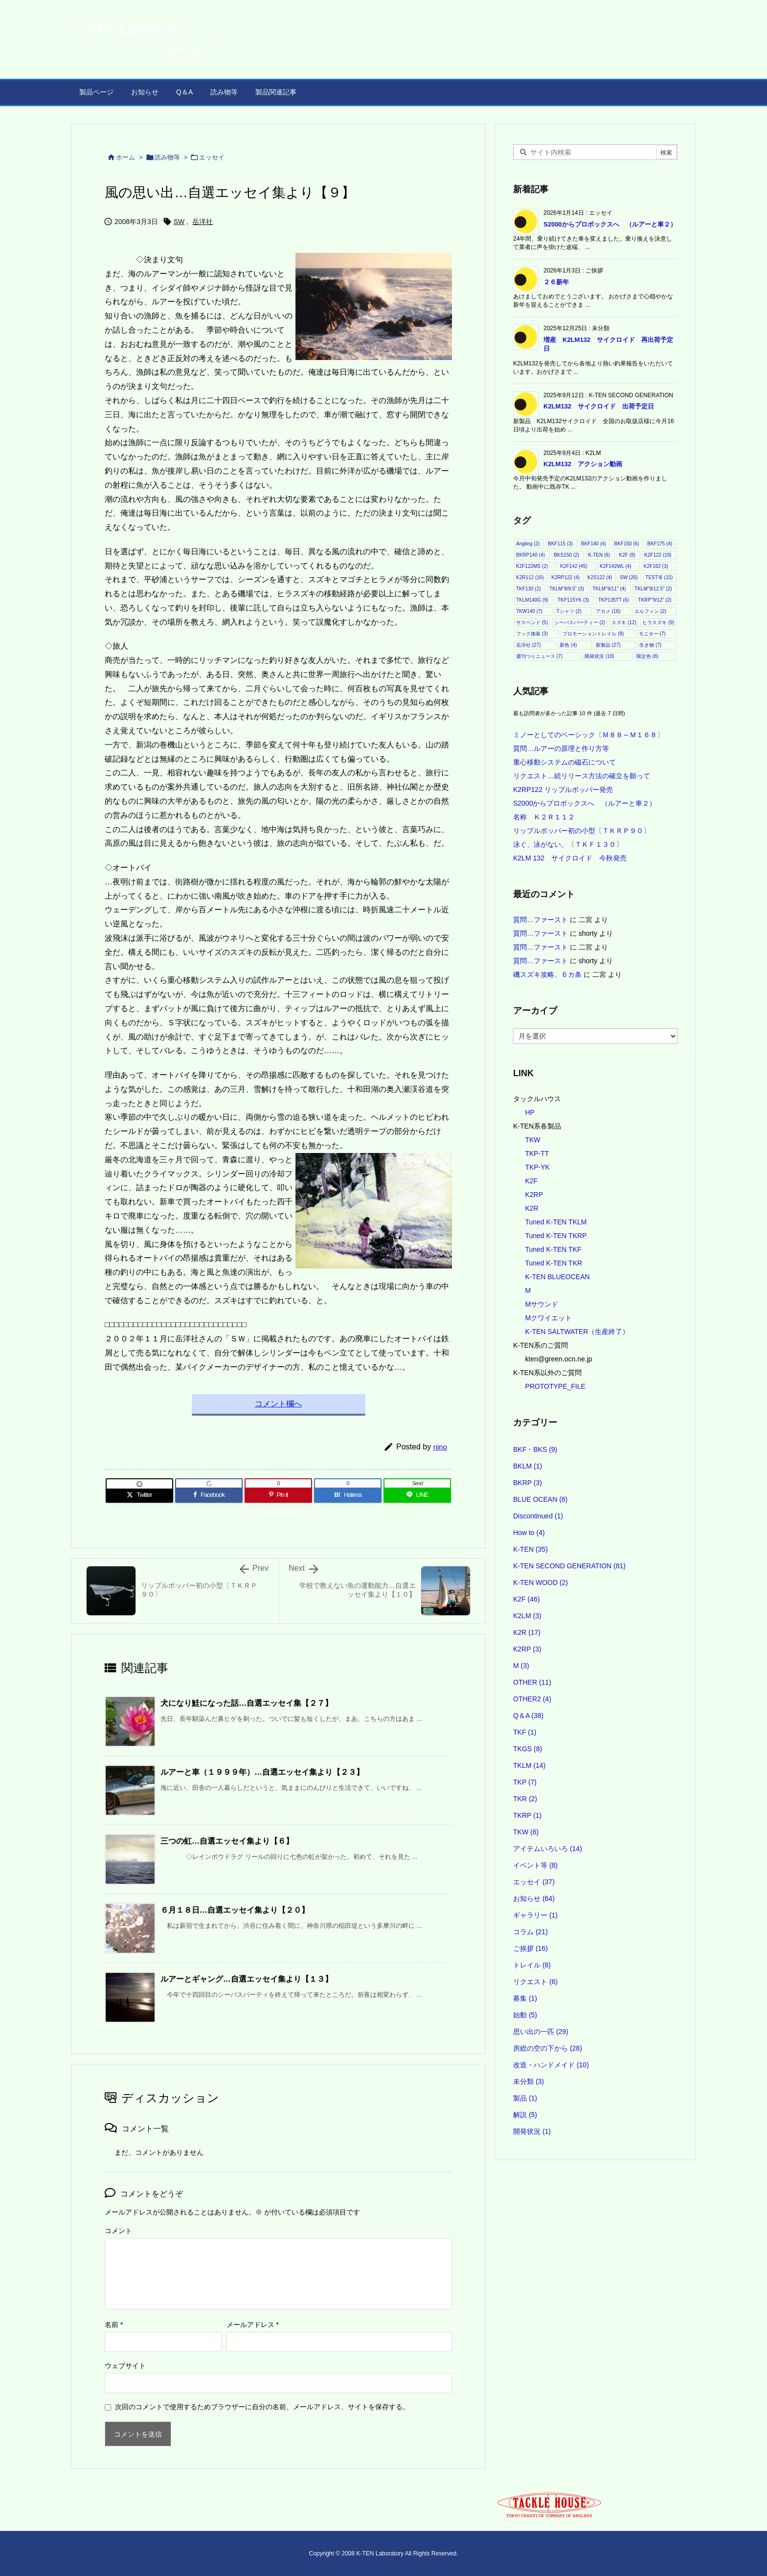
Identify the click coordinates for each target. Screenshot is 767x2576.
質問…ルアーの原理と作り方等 (561, 748)
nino (440, 1447)
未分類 (528, 2081)
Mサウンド (541, 1304)
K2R (531, 1208)
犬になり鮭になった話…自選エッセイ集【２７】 (246, 1703)
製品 (525, 2098)
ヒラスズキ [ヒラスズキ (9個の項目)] (658, 622)
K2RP (534, 1194)
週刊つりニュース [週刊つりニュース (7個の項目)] (539, 656)
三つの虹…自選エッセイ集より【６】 (226, 1841)
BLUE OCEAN (540, 1499)
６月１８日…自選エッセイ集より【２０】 (234, 1910)
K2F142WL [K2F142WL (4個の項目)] (616, 566)
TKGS (527, 1749)
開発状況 (532, 2131)
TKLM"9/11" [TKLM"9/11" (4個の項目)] (609, 588)
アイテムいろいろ (547, 1849)
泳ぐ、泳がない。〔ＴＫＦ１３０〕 (568, 844)
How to (529, 1533)
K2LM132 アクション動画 (582, 464)
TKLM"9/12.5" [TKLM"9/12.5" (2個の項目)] (653, 588)
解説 (525, 2115)
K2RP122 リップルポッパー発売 (563, 789)
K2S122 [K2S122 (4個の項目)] (599, 577)
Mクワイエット (548, 1318)
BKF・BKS (535, 1449)
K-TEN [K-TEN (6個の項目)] (599, 555)
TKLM (529, 1765)
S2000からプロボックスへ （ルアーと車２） (610, 224)
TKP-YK (537, 1167)
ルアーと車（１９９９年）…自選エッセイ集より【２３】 (262, 1772)
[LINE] (417, 1495)
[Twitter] (139, 1495)
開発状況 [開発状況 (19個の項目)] (599, 656)
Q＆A (528, 1715)
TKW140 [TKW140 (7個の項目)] (529, 611)
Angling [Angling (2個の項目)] (528, 543)
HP (529, 1112)
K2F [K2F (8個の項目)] (627, 555)
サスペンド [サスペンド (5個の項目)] (532, 622)
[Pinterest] (278, 1495)
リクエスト (535, 1982)
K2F (531, 1181)
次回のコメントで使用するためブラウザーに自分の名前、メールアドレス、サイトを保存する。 (262, 2407)
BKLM (527, 1466)
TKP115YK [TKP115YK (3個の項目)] (573, 600)
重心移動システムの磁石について (564, 762)
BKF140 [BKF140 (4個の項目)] (593, 543)
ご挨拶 (530, 1948)
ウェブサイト (125, 2366)
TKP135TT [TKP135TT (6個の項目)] (613, 600)
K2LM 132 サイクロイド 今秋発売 (570, 858)
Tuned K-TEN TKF (553, 1249)
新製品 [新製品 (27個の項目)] (608, 645)
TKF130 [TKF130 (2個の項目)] (528, 588)
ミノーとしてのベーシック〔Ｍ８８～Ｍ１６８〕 (588, 735)
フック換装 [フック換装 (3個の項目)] (532, 633)
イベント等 (535, 1865)
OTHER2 (532, 1699)
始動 (525, 2015)
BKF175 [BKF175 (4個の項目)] (659, 543)
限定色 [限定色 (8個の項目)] (647, 656)
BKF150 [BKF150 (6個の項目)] (626, 543)
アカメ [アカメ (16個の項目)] (608, 611)
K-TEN (530, 1549)
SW (179, 222)
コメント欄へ (278, 1404)
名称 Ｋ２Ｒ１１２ (544, 817)
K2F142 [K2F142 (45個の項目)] (573, 566)
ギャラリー (535, 1915)
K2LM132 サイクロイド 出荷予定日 (598, 406)
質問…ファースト (540, 920)
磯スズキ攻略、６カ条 (547, 974)
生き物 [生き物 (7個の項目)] (650, 645)
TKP (525, 1782)
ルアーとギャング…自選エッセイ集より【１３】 (246, 1979)
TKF (524, 1732)
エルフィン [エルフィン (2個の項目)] (650, 611)
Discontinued (538, 1516)
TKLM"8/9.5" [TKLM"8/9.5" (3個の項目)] (566, 588)
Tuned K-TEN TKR (553, 1263)
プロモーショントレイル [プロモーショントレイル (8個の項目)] (593, 633)
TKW (532, 1140)
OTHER (532, 1682)
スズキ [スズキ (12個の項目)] (623, 622)
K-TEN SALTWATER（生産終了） (577, 1331)
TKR (525, 1799)
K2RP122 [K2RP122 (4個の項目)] (565, 577)
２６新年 (556, 282)
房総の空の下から (547, 2048)
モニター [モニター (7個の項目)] (652, 633)
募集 (525, 1998)
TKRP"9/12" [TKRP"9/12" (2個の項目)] (654, 600)
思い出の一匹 (540, 2031)
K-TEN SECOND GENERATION (569, 1566)
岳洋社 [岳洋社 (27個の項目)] (528, 645)
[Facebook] (209, 1495)
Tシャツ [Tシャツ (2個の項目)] (569, 611)
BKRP (527, 1483)
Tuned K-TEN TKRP (556, 1236)
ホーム (125, 157)
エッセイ (212, 157)
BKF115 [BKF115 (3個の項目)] (560, 543)
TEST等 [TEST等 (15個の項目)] (659, 577)
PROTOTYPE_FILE (555, 1386)
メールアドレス (252, 2324)
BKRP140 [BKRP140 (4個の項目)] (530, 555)
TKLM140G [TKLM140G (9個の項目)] (532, 600)
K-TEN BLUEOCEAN (557, 1277)
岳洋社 (202, 222)
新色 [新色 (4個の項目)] (568, 645)
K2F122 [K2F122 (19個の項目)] (658, 555)
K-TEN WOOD (540, 1582)
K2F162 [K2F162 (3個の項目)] (656, 566)
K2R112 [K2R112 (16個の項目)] (530, 577)
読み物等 (167, 157)
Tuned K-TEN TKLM (556, 1222)
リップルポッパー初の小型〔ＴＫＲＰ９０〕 (581, 831)
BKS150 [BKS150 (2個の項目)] (566, 555)
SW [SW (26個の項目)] (629, 577)
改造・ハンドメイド (551, 2065)
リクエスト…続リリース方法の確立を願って (581, 776)
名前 (114, 2324)
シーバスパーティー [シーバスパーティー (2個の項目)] (580, 622)
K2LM (527, 1616)
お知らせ (534, 1898)
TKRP (527, 1815)
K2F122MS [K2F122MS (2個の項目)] (532, 566)
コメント (118, 2231)
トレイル (532, 1965)
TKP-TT (537, 1153)
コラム (530, 1932)
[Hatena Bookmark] (348, 1495)
